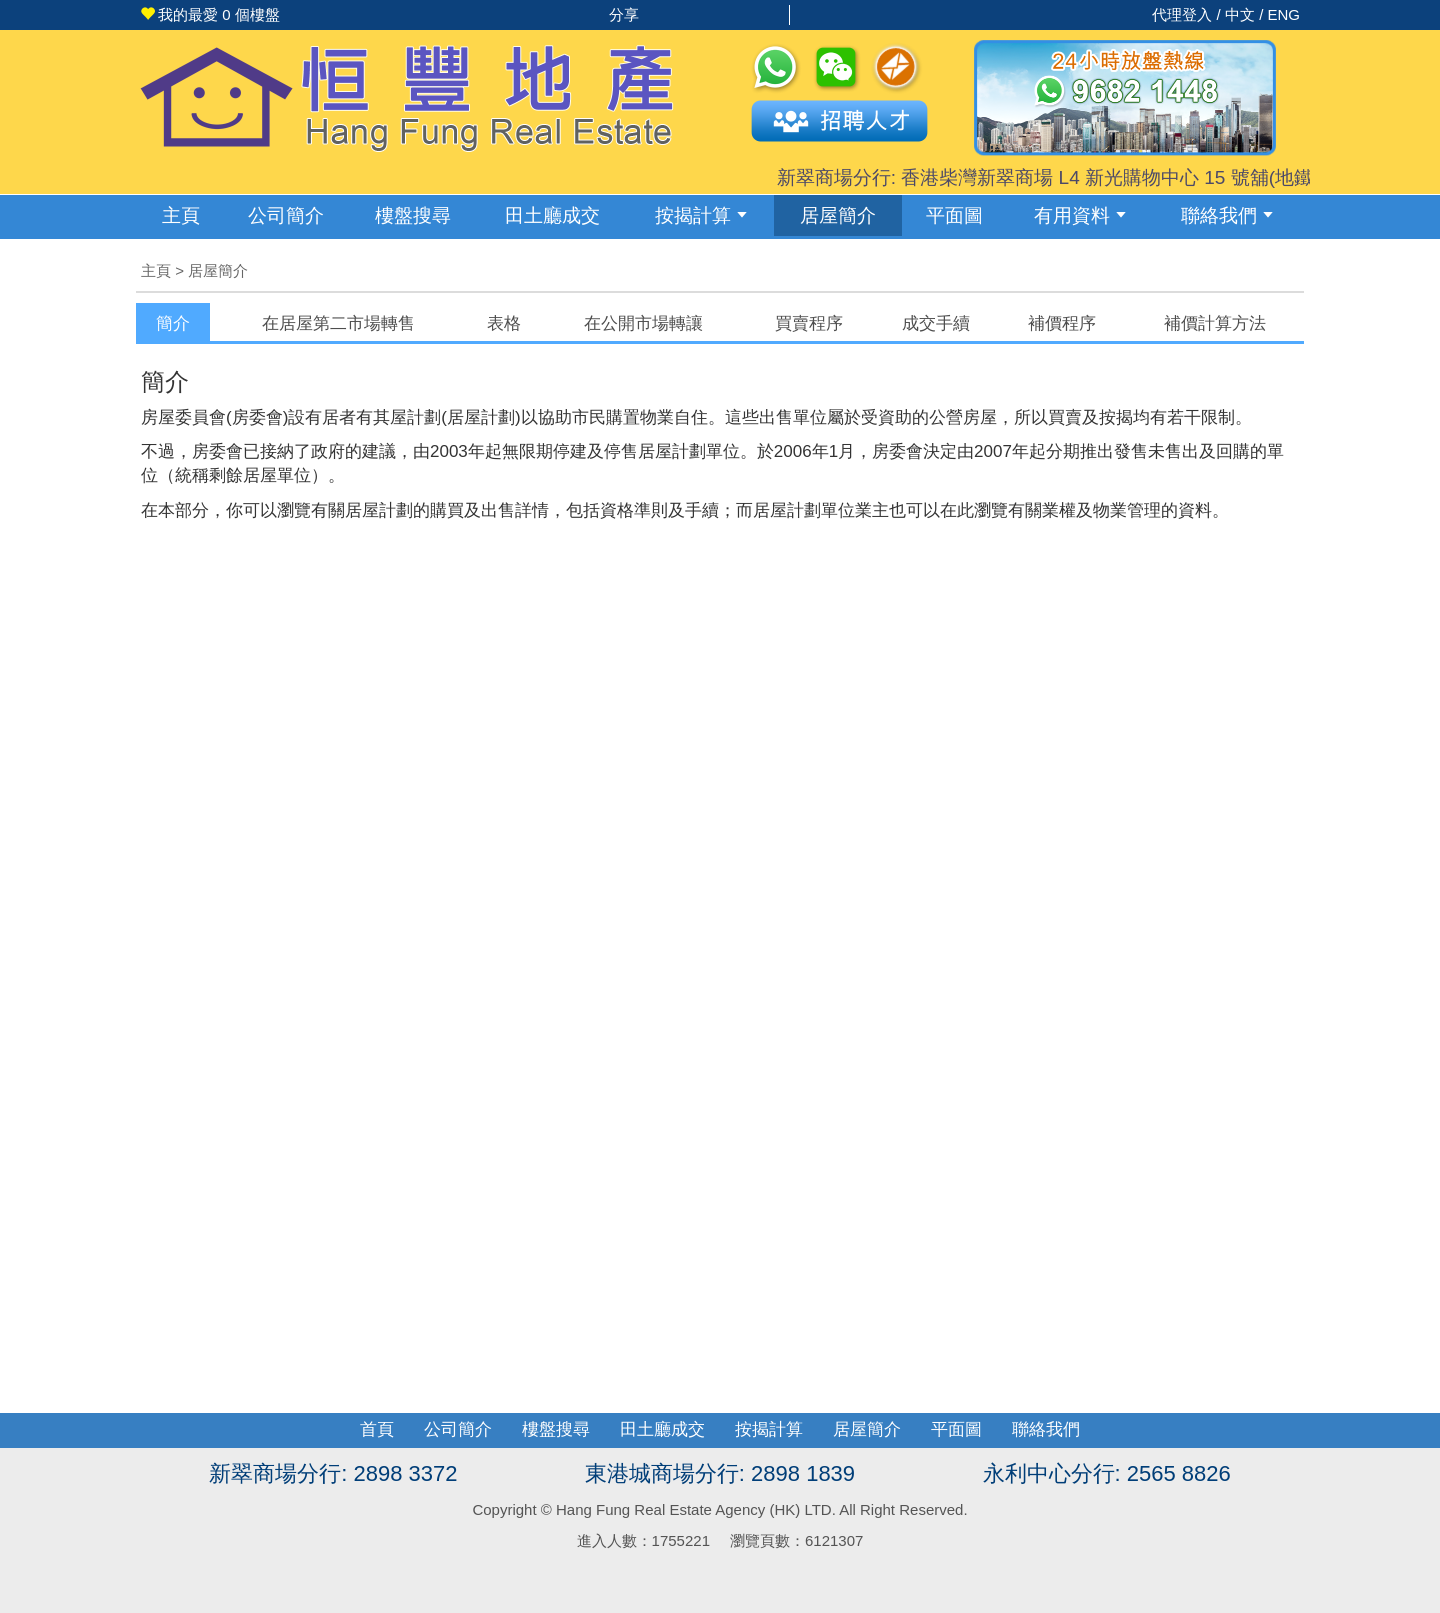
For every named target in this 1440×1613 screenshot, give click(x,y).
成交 (552, 215)
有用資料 (1080, 215)
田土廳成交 (662, 1429)
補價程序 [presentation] (1062, 323)
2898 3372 (405, 1473)
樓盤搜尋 (413, 215)
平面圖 (954, 215)
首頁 (377, 1429)
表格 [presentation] (504, 323)
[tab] (173, 323)
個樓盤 (210, 14)
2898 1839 (803, 1473)
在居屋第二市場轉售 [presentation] (338, 323)
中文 (1240, 14)
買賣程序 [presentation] (809, 323)
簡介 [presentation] (173, 323)
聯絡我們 (1227, 215)
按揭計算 (701, 215)
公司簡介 (286, 215)
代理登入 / (1188, 14)
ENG (1283, 14)
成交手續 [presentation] (936, 323)
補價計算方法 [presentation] (1215, 323)
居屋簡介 (838, 215)
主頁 (181, 215)
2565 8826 (1179, 1473)
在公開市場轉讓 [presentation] (643, 323)
